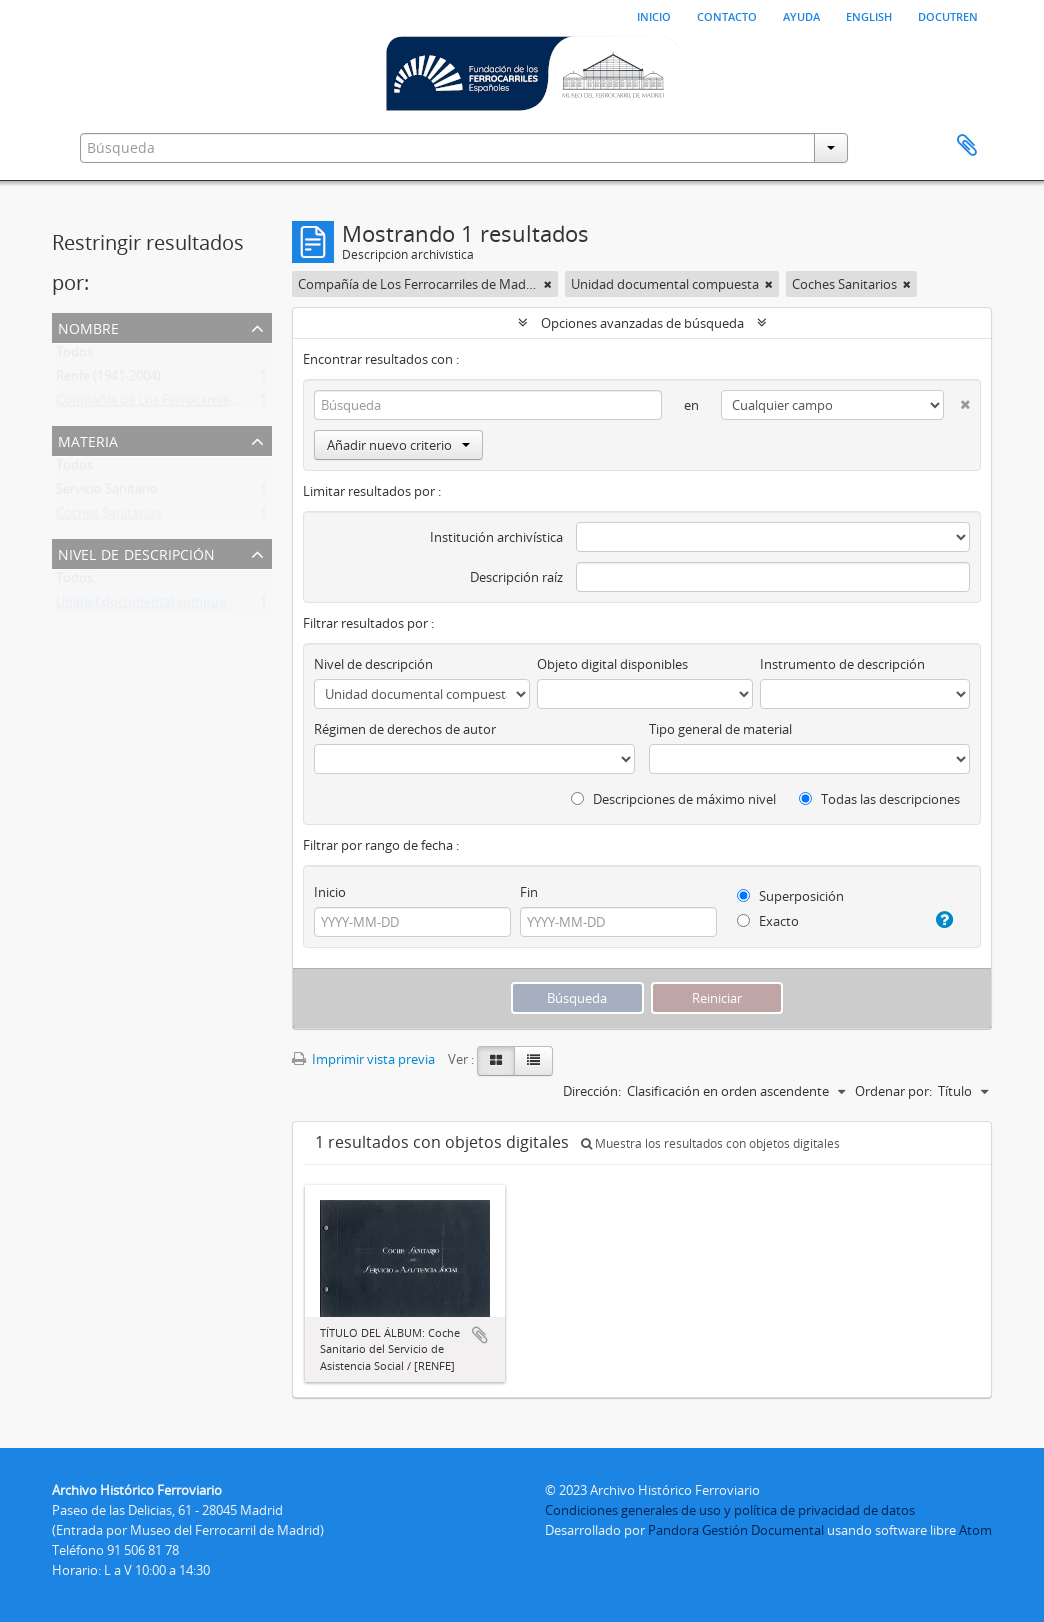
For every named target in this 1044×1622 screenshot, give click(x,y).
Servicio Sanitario (107, 493)
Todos (74, 356)
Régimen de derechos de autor (405, 729)
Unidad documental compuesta (150, 606)
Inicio (654, 15)
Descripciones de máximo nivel (673, 799)
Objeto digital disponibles (612, 664)
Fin (529, 892)
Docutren (948, 15)
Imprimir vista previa (363, 1059)
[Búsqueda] (488, 405)
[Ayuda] (939, 920)
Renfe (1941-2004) (108, 380)
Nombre (88, 326)
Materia (88, 439)
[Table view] (533, 1061)
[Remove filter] (548, 284)
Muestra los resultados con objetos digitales (710, 1143)
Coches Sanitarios (108, 517)
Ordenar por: (893, 1091)
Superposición (790, 896)
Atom (975, 1530)
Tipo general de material (720, 729)
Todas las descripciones (879, 799)
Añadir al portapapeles (480, 1335)
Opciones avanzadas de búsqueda (642, 323)
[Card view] (496, 1061)
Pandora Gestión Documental (736, 1530)
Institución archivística (496, 537)
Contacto (727, 15)
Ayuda (801, 15)
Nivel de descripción (136, 552)
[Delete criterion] (957, 400)
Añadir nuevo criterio (398, 445)
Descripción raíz (516, 577)
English (869, 15)
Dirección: (592, 1091)
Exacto (768, 921)
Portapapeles (967, 146)
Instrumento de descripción (842, 664)
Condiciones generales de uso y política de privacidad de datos (730, 1510)
